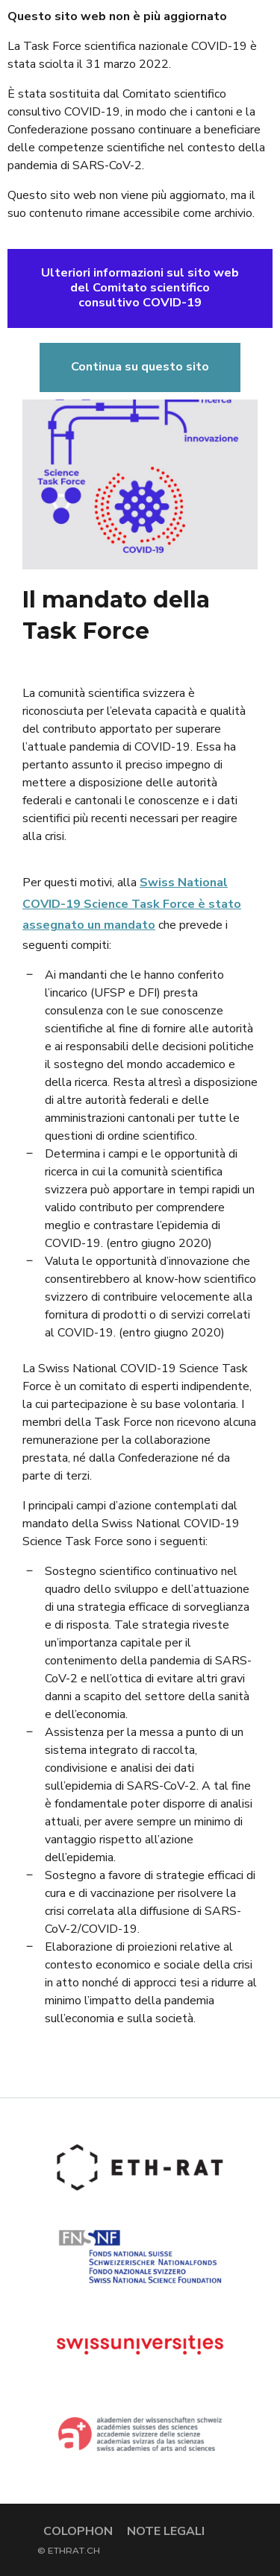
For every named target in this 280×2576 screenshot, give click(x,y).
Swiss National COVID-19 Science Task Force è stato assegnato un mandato (131, 903)
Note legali (166, 2531)
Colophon (78, 2531)
